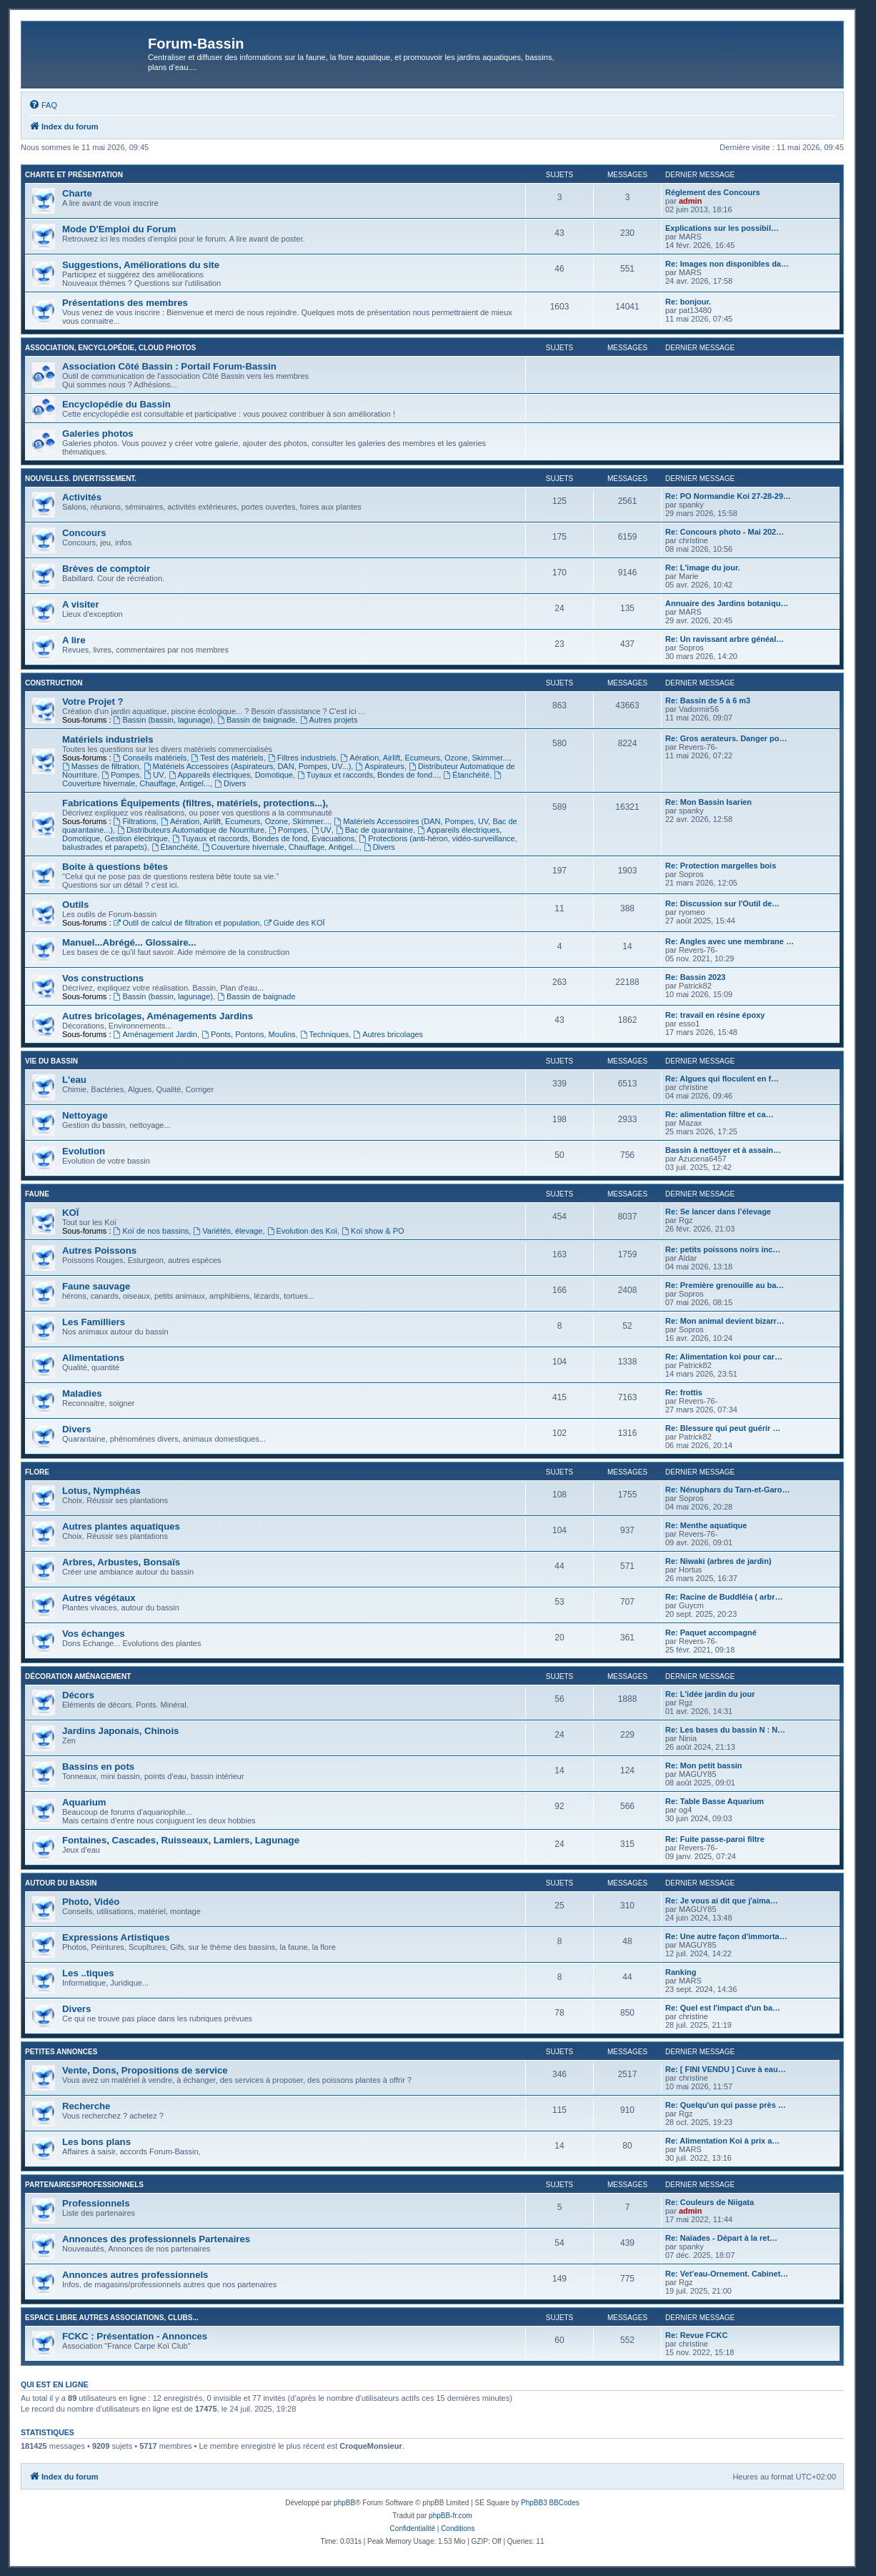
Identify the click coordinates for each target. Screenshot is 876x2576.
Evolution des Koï (302, 1231)
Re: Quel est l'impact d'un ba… (722, 2007)
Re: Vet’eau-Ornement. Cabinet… (726, 2273)
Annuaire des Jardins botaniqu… (726, 603)
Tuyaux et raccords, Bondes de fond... (368, 775)
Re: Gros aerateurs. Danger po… (726, 738)
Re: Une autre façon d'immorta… (726, 1936)
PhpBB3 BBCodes (550, 2503)
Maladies (82, 1393)
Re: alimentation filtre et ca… (719, 1114)
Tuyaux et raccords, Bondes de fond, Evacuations (263, 838)
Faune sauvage (96, 1286)
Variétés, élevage (227, 1231)
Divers (230, 783)
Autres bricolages (388, 1034)
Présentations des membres (125, 302)
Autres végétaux (99, 1597)
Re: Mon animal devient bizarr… (725, 1321)
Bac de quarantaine (374, 830)
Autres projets (329, 719)
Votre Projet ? (93, 701)
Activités (81, 497)
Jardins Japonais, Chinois (120, 1730)
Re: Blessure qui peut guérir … (722, 1428)
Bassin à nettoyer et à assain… (723, 1150)
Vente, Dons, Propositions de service (145, 2070)
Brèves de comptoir (106, 568)
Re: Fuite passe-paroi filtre (715, 1839)
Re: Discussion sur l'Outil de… (722, 903)
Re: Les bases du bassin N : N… (725, 1729)
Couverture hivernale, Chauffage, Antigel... (280, 847)
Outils (75, 904)
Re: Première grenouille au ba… (724, 1285)
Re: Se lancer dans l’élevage (718, 1211)
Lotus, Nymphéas (101, 1490)
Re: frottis (683, 1392)
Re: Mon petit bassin (703, 1765)
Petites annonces (61, 2052)
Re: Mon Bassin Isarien (708, 802)
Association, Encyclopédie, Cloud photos (110, 348)
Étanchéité (466, 775)
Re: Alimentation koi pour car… (723, 1356)
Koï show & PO (373, 1231)
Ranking (680, 1972)
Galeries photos (98, 433)
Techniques (324, 1034)
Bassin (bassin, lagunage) (163, 719)
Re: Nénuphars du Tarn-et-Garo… (727, 1489)
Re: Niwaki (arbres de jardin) (718, 1561)
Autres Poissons (99, 1250)
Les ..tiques (88, 1973)
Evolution (83, 1151)
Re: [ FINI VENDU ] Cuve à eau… (725, 2069)
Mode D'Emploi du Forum (119, 229)
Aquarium (84, 1802)
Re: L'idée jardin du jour (710, 1694)
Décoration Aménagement (78, 1676)
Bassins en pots (98, 1766)
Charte (77, 193)
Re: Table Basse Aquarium (714, 1801)
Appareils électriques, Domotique (231, 775)
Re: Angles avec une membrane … (729, 941)
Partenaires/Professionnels (84, 2185)
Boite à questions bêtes (115, 866)
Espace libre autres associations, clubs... (112, 2318)
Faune (37, 1194)
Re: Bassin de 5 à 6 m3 (707, 700)
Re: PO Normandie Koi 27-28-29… (728, 496)
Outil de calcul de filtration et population (187, 922)
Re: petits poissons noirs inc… (722, 1249)
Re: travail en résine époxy (715, 1015)
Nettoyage (85, 1115)
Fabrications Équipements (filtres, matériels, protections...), (195, 803)
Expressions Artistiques (115, 1937)
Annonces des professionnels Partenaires (156, 2239)
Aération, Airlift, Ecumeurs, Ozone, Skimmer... (425, 757)
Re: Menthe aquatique (706, 1525)
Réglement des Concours (712, 192)
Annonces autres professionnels (135, 2274)
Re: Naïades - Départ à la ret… (721, 2238)
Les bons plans (96, 2141)
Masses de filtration (100, 766)
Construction (54, 683)
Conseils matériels (150, 757)
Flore (37, 1472)
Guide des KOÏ (294, 922)
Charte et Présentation (74, 175)
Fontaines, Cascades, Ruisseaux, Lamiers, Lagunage (180, 1840)
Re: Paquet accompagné (711, 1632)
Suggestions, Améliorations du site (140, 264)
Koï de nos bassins (151, 1231)
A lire (74, 640)
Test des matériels (227, 757)
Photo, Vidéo (90, 1901)
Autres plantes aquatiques (121, 1526)
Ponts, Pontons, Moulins (248, 1034)
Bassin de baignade (256, 719)
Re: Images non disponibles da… (727, 263)
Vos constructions (103, 978)
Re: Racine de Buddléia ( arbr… (723, 1596)
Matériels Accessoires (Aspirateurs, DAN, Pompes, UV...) (248, 766)
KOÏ (70, 1212)
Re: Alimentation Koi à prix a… (722, 2140)
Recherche (86, 2106)
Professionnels (96, 2203)
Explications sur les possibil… (722, 228)
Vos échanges (93, 1633)
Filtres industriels (302, 757)
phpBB (344, 2503)
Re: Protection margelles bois (720, 865)
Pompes (120, 775)
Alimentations (93, 1357)
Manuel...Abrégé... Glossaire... (129, 942)
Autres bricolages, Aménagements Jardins (157, 1016)
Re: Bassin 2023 (695, 977)
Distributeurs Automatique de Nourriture (190, 830)
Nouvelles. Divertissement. (80, 478)
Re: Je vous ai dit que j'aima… (721, 1900)
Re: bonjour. (688, 301)
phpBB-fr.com (450, 2516)
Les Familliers (93, 1322)
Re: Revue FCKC (696, 2335)
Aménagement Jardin (155, 1034)
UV (154, 775)
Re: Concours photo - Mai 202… (724, 531)
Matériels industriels (108, 739)
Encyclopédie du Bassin (116, 404)
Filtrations (135, 821)
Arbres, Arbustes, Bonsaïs (121, 1562)
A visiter (80, 604)
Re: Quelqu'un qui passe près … (725, 2105)
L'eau (74, 1079)
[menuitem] (43, 105)
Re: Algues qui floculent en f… (722, 1078)
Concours (84, 532)
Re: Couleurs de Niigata (709, 2202)
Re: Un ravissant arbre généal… (724, 639)
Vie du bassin (51, 1061)
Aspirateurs (379, 766)
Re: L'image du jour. (702, 567)
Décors (78, 1695)
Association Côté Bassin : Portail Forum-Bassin (169, 366)
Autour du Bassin (60, 1883)
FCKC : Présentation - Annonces (134, 2336)
